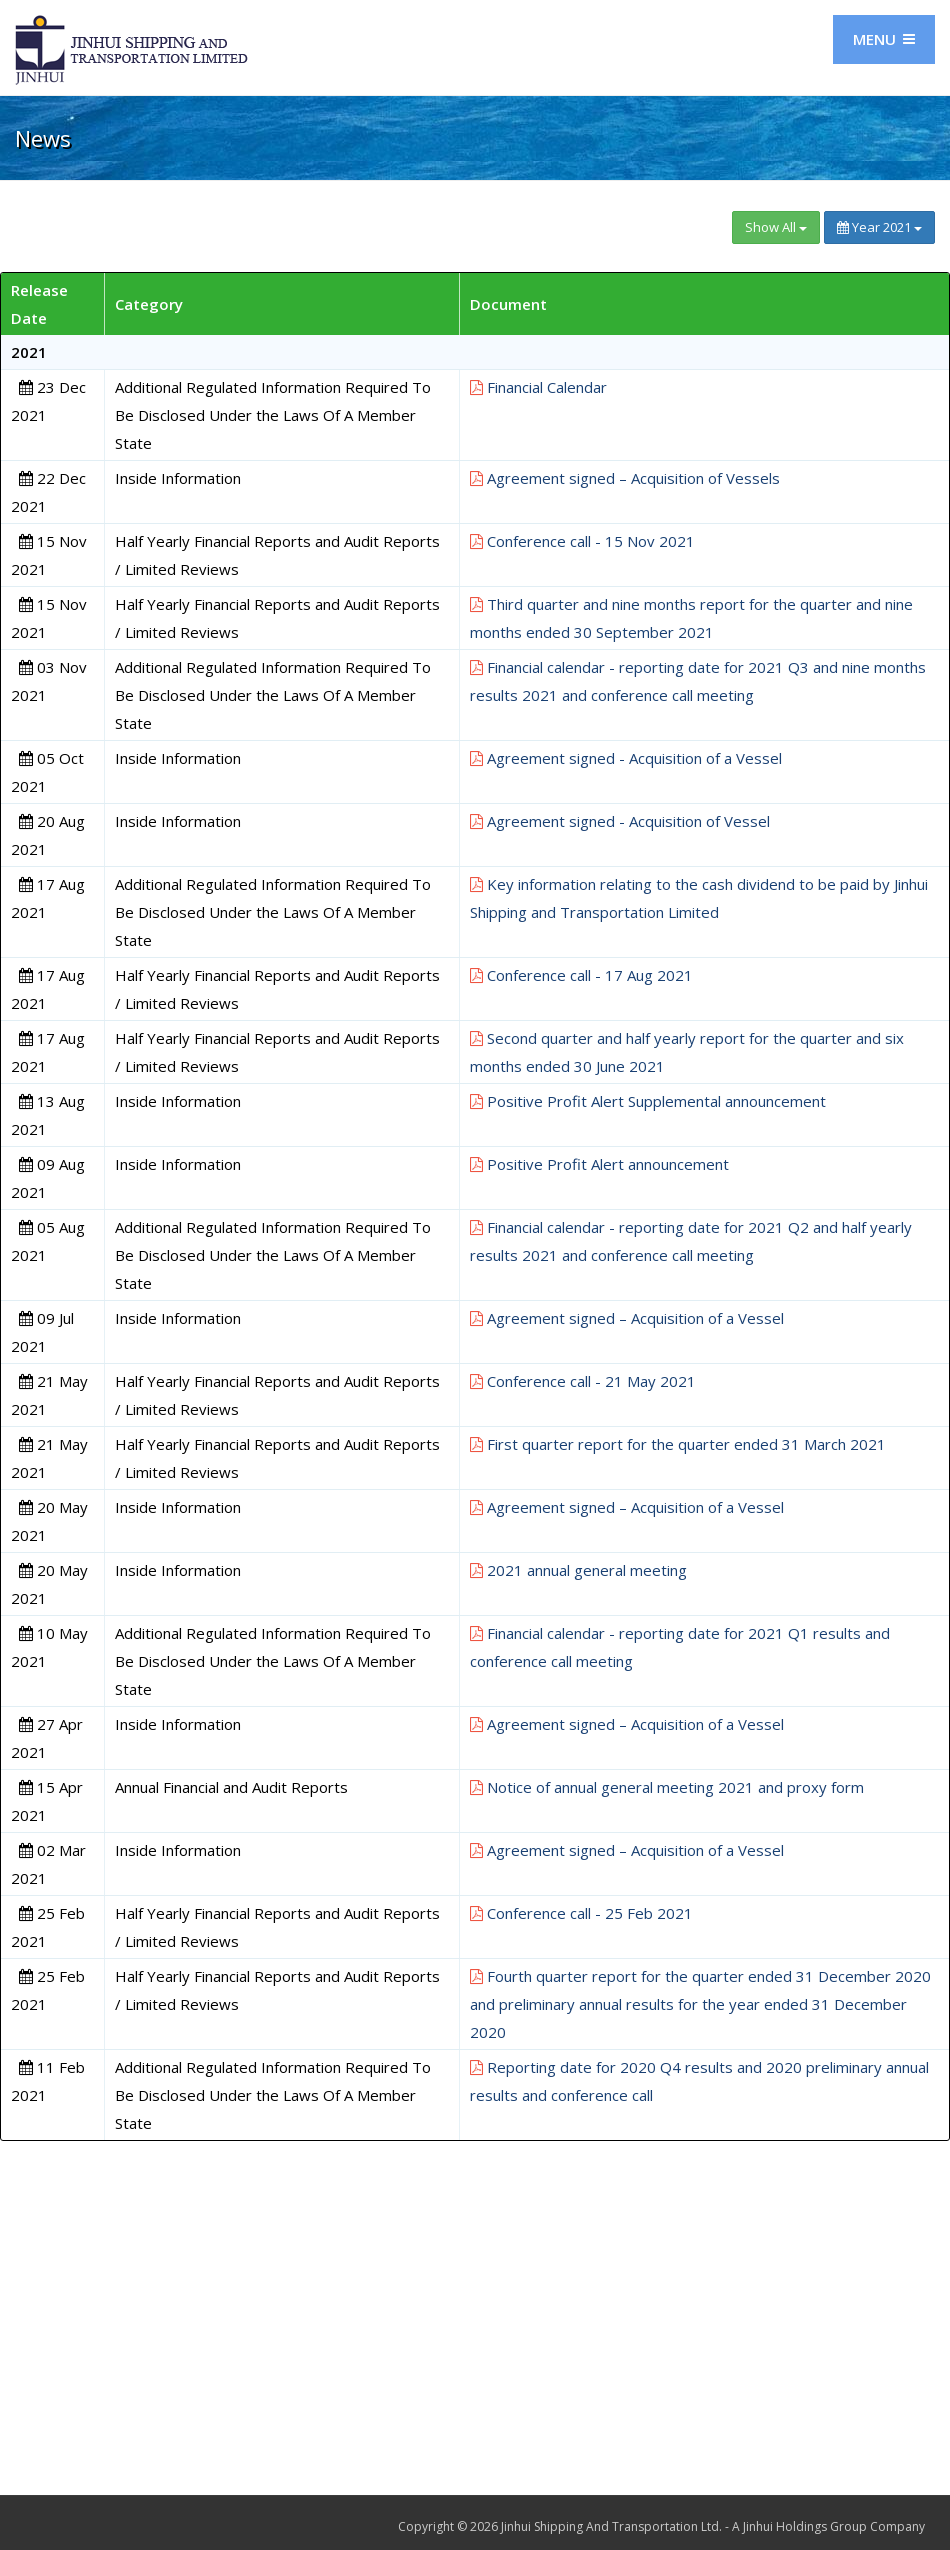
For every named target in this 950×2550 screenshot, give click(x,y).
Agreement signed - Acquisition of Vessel (620, 821)
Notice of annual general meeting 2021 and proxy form (667, 1787)
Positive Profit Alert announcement (599, 1164)
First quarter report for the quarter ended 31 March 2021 (678, 1444)
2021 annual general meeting (578, 1570)
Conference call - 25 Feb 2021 (581, 1913)
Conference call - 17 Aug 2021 (581, 975)
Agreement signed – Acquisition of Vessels (625, 478)
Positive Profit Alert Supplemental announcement (648, 1101)
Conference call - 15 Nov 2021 (582, 541)
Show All (776, 227)
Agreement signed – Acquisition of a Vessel (627, 1318)
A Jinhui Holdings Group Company (828, 2526)
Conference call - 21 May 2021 (583, 1381)
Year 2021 (879, 227)
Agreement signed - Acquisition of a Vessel (626, 758)
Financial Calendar (538, 387)
